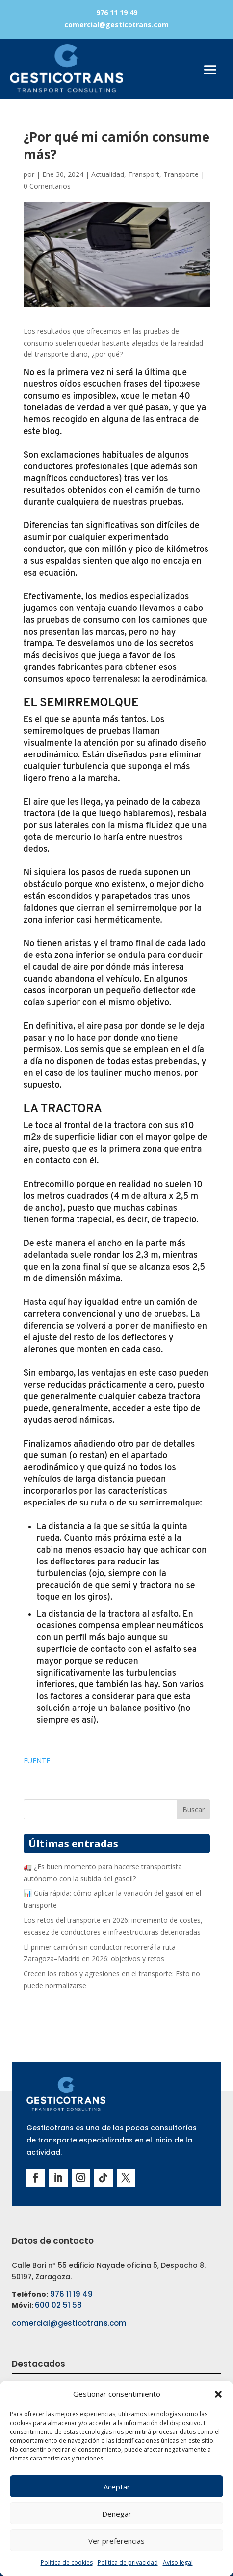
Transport (143, 174)
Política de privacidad (128, 2562)
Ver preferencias (116, 2541)
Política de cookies (67, 2562)
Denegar (116, 2513)
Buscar (193, 1809)
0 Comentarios (47, 186)
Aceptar (117, 2486)
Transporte (181, 174)
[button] (218, 2394)
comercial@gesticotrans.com (116, 24)
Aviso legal (178, 2562)
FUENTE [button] (37, 1760)
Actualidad (107, 174)
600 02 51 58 (58, 2305)
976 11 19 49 (116, 12)
